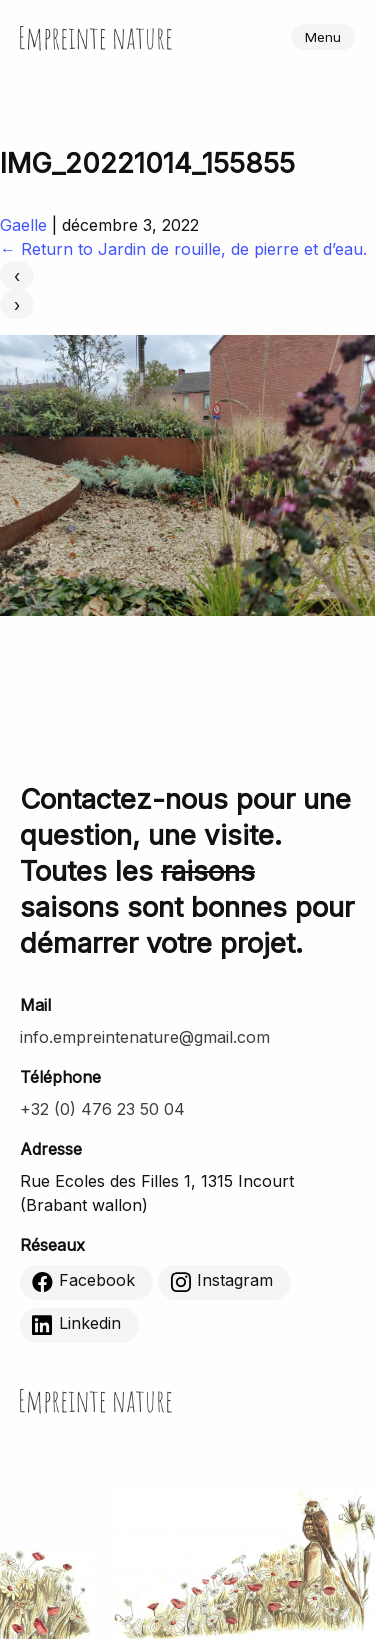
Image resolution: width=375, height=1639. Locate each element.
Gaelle (23, 225)
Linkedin (76, 1324)
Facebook (83, 1281)
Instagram (221, 1281)
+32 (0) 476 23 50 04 (102, 1109)
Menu (323, 37)
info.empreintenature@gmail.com (145, 1037)
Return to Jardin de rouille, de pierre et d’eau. (183, 249)
